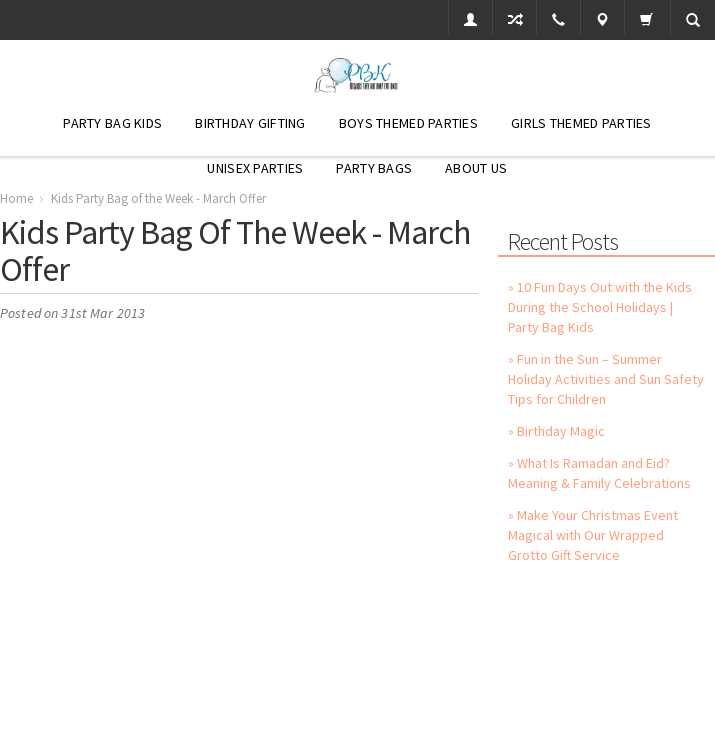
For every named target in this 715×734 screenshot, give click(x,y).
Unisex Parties (255, 168)
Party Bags (374, 168)
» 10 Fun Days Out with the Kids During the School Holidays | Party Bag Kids (600, 307)
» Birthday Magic (556, 431)
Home (16, 198)
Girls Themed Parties (581, 123)
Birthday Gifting (250, 123)
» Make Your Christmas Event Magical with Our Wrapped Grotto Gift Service (593, 535)
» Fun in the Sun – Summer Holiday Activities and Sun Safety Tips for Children (606, 379)
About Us (476, 168)
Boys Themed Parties (408, 123)
